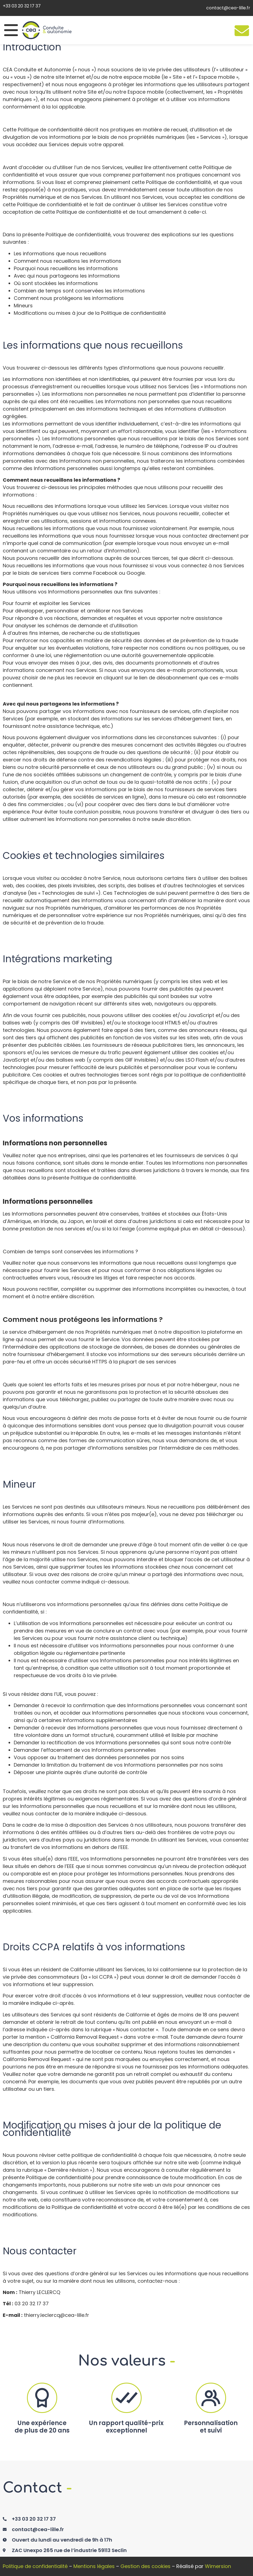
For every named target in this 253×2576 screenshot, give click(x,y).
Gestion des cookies (145, 2566)
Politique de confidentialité (35, 2566)
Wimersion (218, 2566)
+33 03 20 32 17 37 (22, 6)
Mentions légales (94, 2566)
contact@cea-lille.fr (228, 8)
